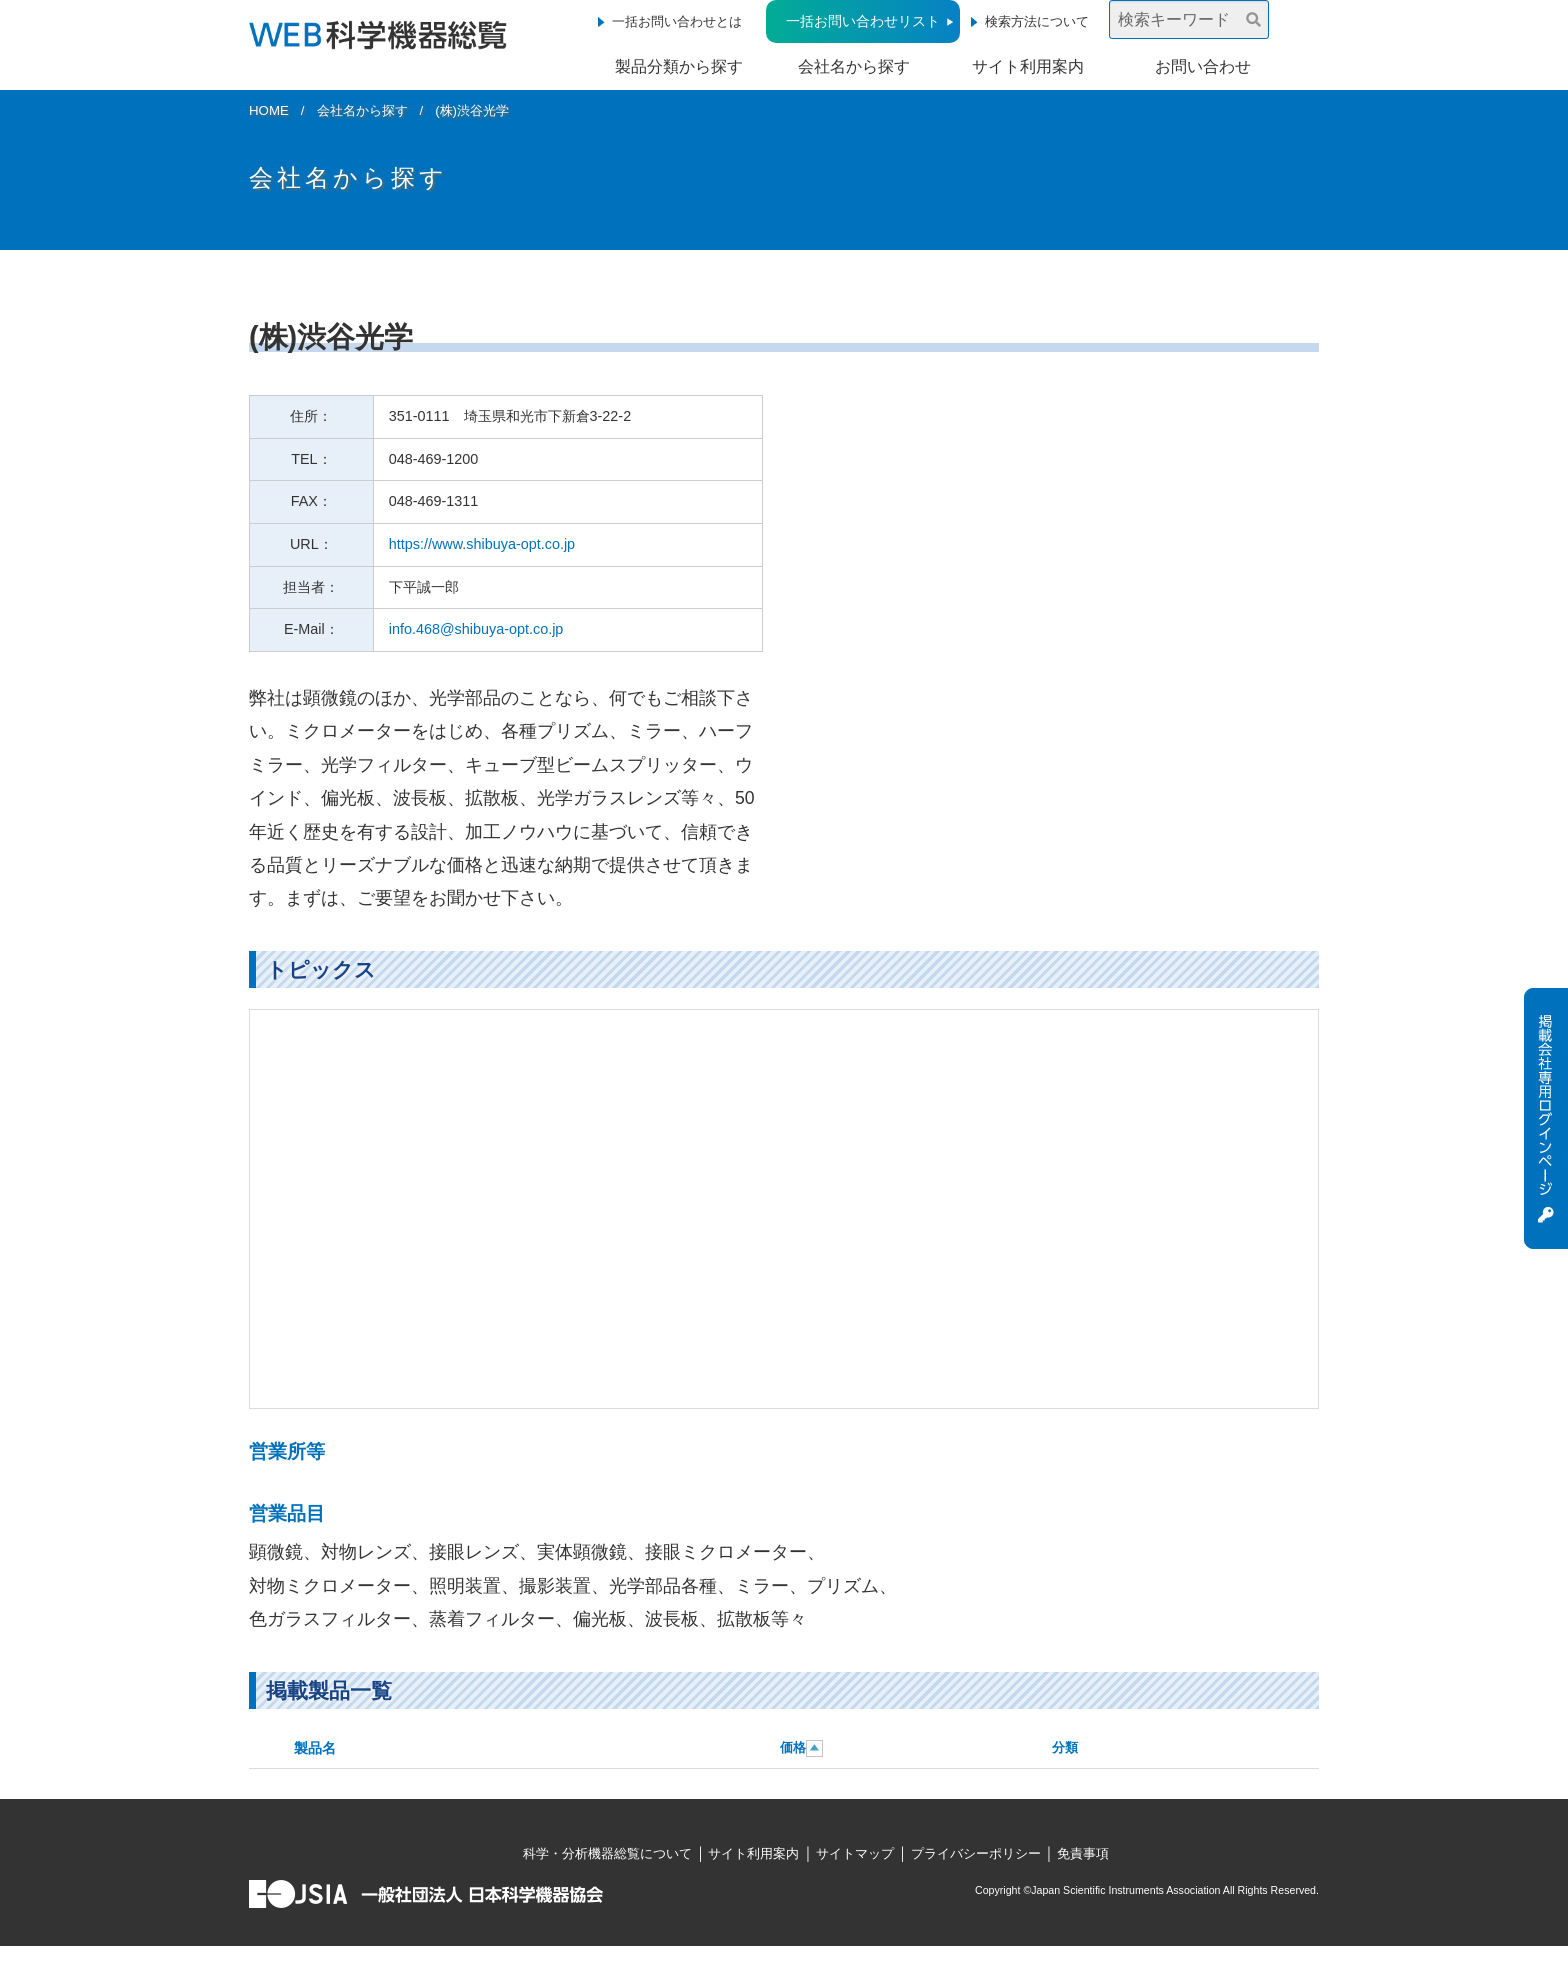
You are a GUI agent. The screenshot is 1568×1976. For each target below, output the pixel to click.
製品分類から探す (679, 66)
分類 (1065, 1747)
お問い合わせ (1203, 66)
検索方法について (1037, 21)
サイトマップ (855, 1853)
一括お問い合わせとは (677, 21)
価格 (793, 1747)
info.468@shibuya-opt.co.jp (476, 629)
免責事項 (1083, 1853)
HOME (269, 110)
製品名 (315, 1748)
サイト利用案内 (1028, 66)
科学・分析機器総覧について (607, 1853)
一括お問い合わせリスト (863, 21)
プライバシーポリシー (976, 1853)
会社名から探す (854, 66)
